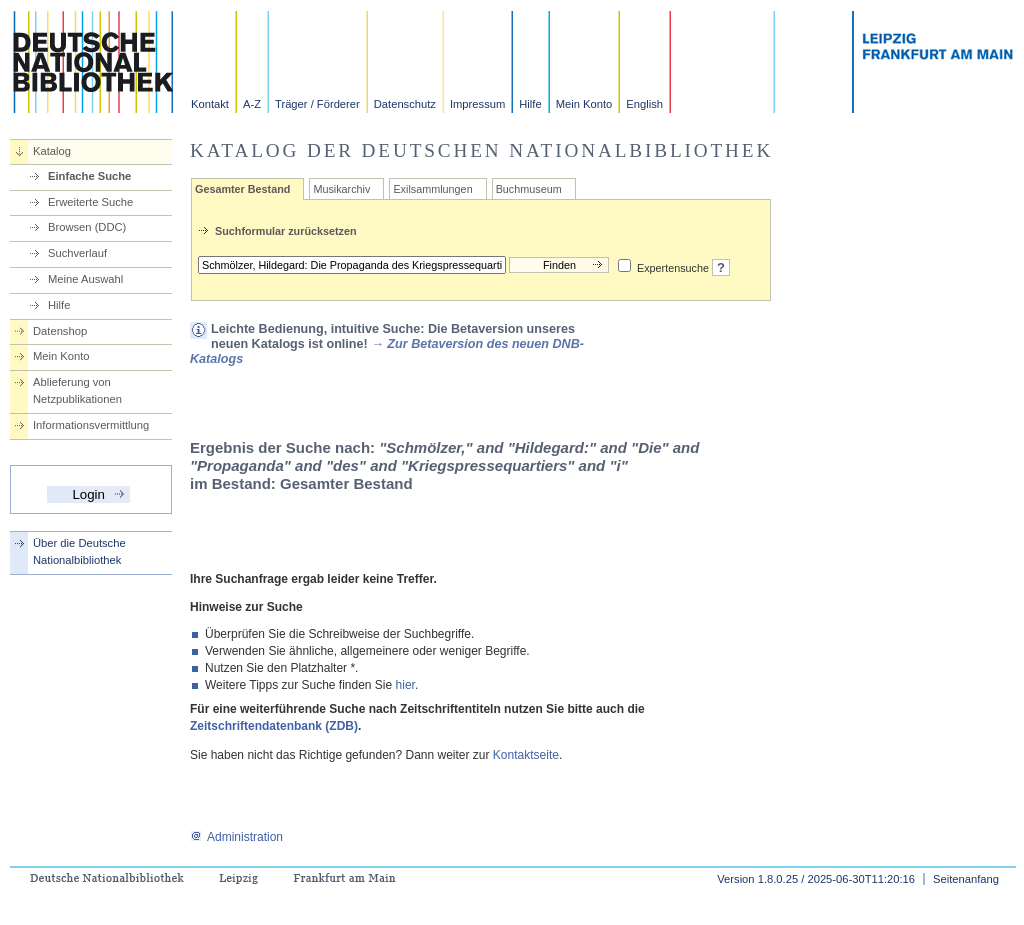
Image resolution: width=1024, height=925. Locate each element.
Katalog (52, 151)
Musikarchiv (341, 189)
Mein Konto (584, 104)
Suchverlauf (77, 253)
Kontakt (210, 104)
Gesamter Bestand (242, 189)
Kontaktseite (526, 755)
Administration (236, 837)
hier (405, 685)
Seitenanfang (966, 879)
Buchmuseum (529, 189)
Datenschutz (405, 104)
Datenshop (60, 331)
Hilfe (530, 104)
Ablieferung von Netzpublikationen (77, 390)
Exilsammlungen (432, 189)
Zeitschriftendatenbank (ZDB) (274, 726)
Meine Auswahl (85, 279)
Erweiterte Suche (90, 202)
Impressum (477, 104)
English (644, 104)
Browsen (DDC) (87, 227)
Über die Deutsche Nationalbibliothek (79, 551)
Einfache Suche (89, 176)
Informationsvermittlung (91, 425)
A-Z (252, 104)
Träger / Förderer (317, 104)
